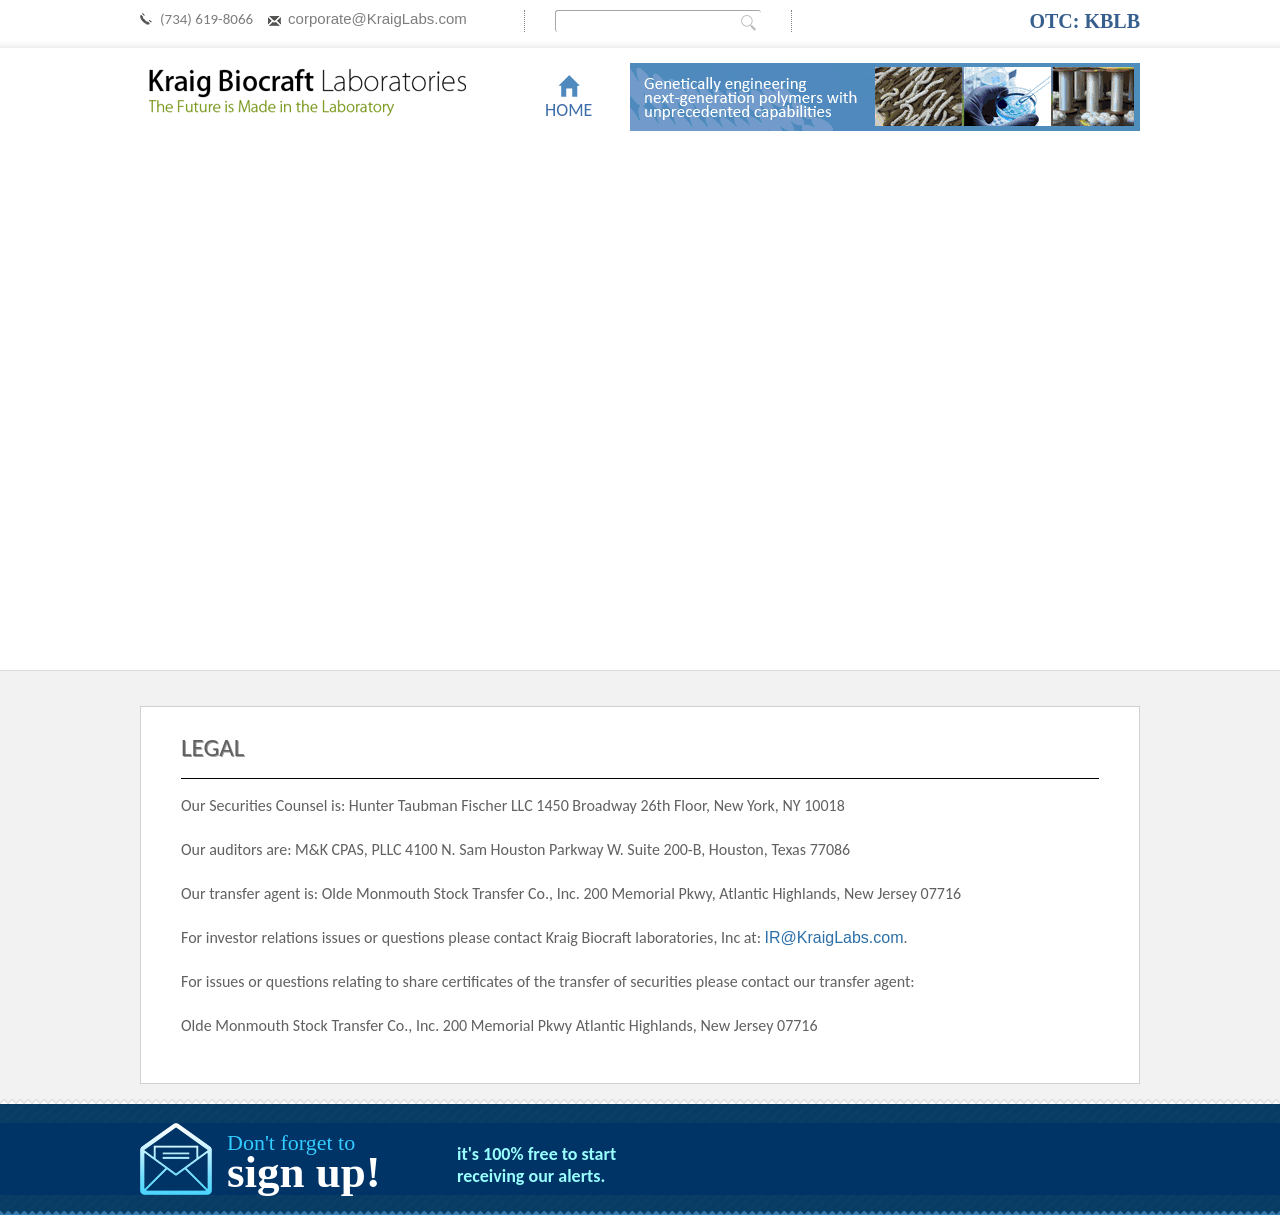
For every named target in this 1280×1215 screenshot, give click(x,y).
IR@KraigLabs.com (834, 937)
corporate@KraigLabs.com (377, 18)
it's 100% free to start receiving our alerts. (536, 1165)
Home (568, 110)
